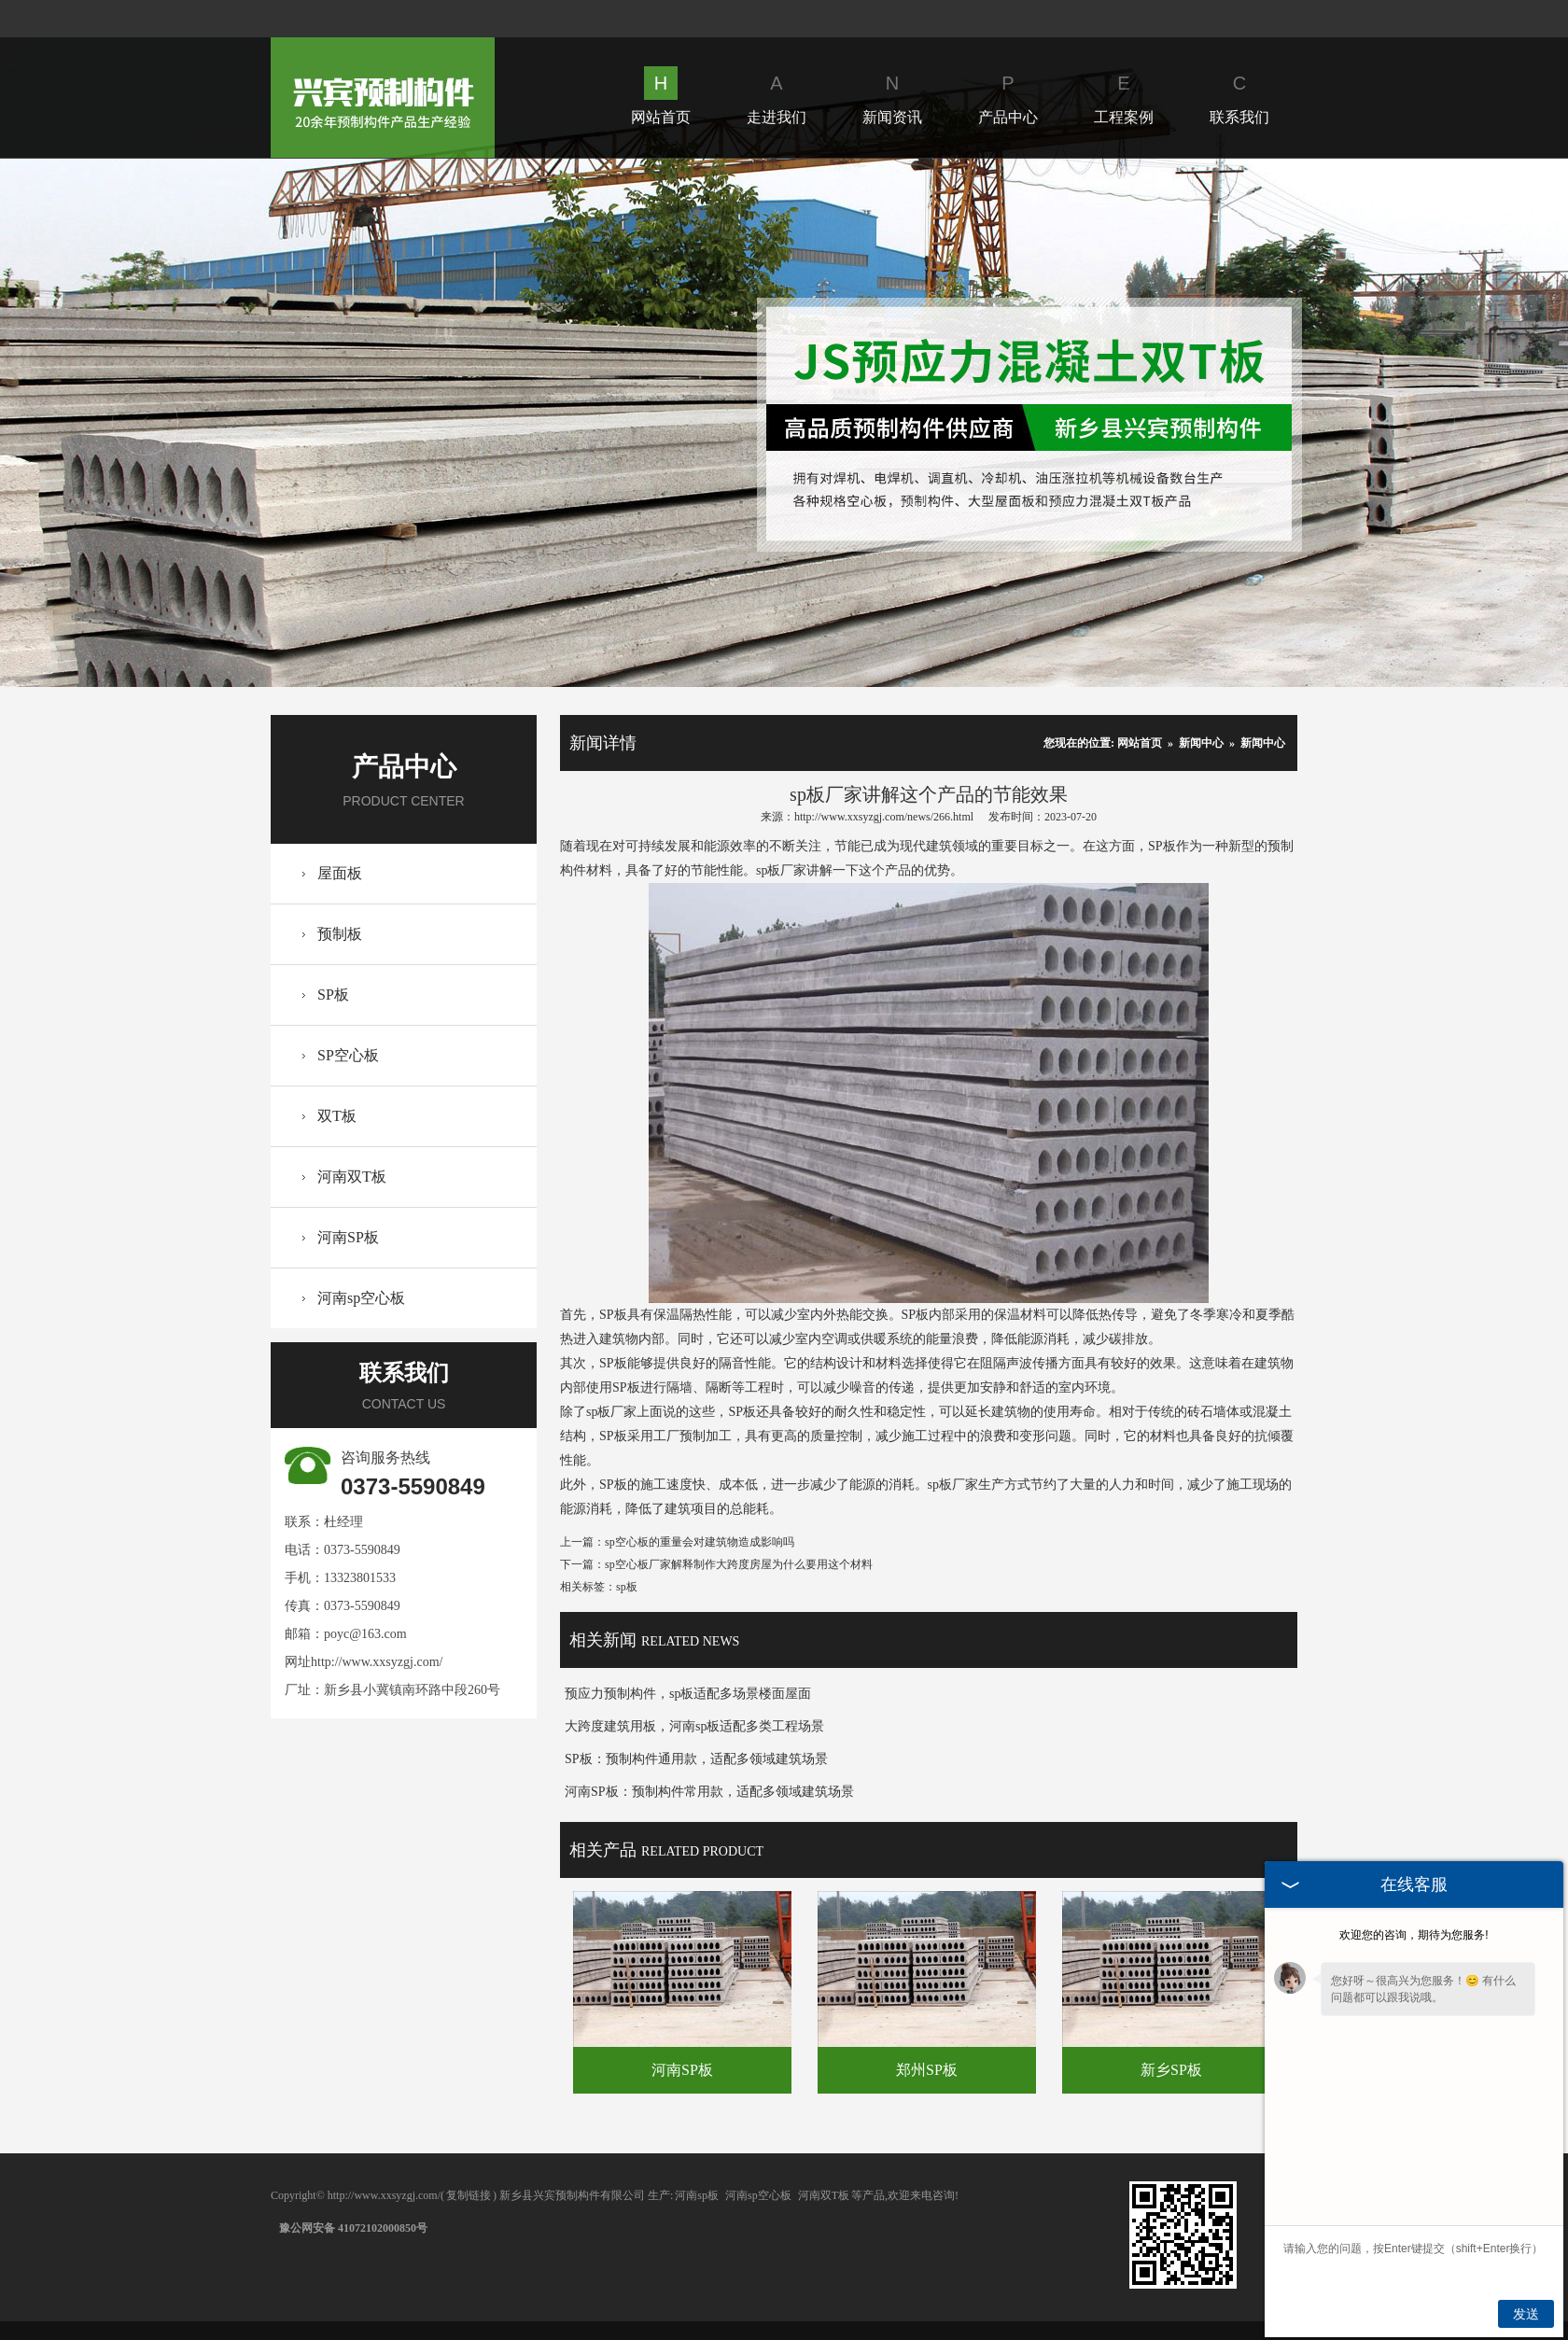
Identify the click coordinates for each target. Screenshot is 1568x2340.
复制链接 (468, 2195)
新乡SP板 (1171, 2070)
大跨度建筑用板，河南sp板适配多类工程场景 (694, 1726)
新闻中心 (1201, 743)
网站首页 (661, 95)
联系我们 (1239, 95)
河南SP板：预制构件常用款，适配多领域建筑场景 (709, 1792)
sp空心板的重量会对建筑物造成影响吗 (699, 1541)
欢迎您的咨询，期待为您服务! (1413, 1934)
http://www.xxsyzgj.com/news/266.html (883, 816)
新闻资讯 (892, 95)
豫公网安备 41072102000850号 (353, 2228)
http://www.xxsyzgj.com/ (376, 1662)
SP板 (333, 994)
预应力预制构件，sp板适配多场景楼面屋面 (688, 1694)
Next (1422, 422)
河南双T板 (351, 1176)
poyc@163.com (365, 1634)
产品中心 (1008, 95)
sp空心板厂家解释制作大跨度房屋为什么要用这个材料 (739, 1564)
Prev (145, 422)
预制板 (339, 934)
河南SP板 (348, 1237)
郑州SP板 (927, 2070)
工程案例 (1124, 95)
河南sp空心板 (361, 1298)
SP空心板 (348, 1055)
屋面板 (339, 873)
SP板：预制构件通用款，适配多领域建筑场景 (696, 1759)
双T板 (337, 1116)
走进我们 (776, 95)
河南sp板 (697, 2195)
